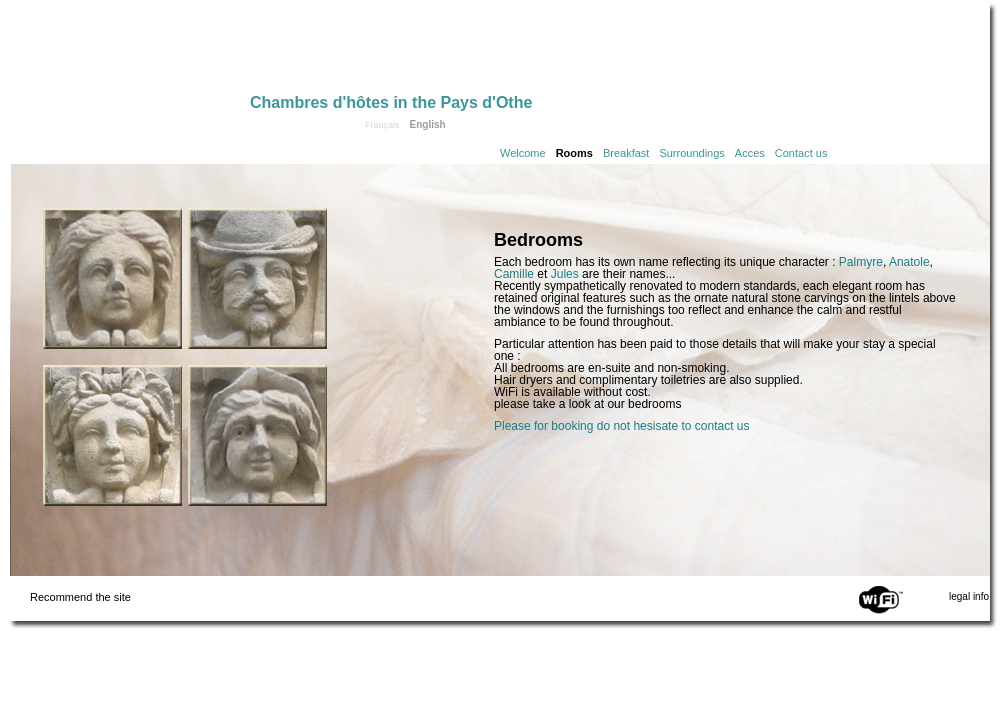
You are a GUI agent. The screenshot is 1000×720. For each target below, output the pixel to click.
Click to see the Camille (112, 278)
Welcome (523, 153)
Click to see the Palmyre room (112, 435)
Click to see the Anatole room (257, 278)
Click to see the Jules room (257, 435)
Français (382, 125)
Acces (750, 153)
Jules (565, 274)
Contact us (801, 153)
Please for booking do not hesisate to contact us (622, 426)
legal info (969, 596)
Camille (514, 274)
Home (130, 52)
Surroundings (691, 153)
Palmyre (861, 262)
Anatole (909, 262)
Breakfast (626, 153)
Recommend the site (80, 597)
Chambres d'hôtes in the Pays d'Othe (391, 102)
